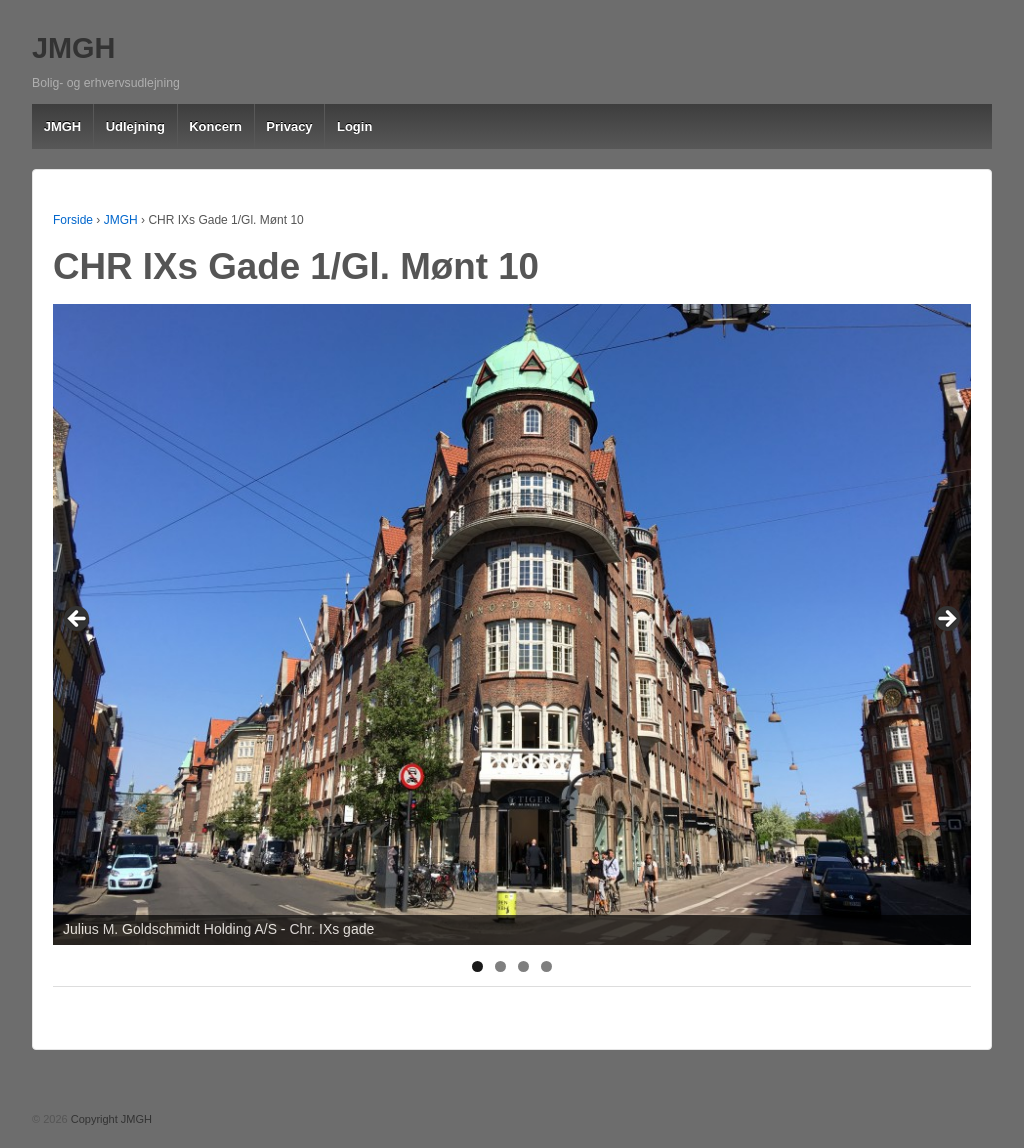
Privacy (289, 126)
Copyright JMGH (110, 1119)
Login (354, 126)
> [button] (946, 620)
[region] (512, 625)
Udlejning (135, 126)
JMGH (73, 48)
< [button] (78, 620)
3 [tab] (523, 966)
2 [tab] (500, 966)
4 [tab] (546, 966)
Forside (73, 220)
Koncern (215, 126)
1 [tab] (477, 966)
